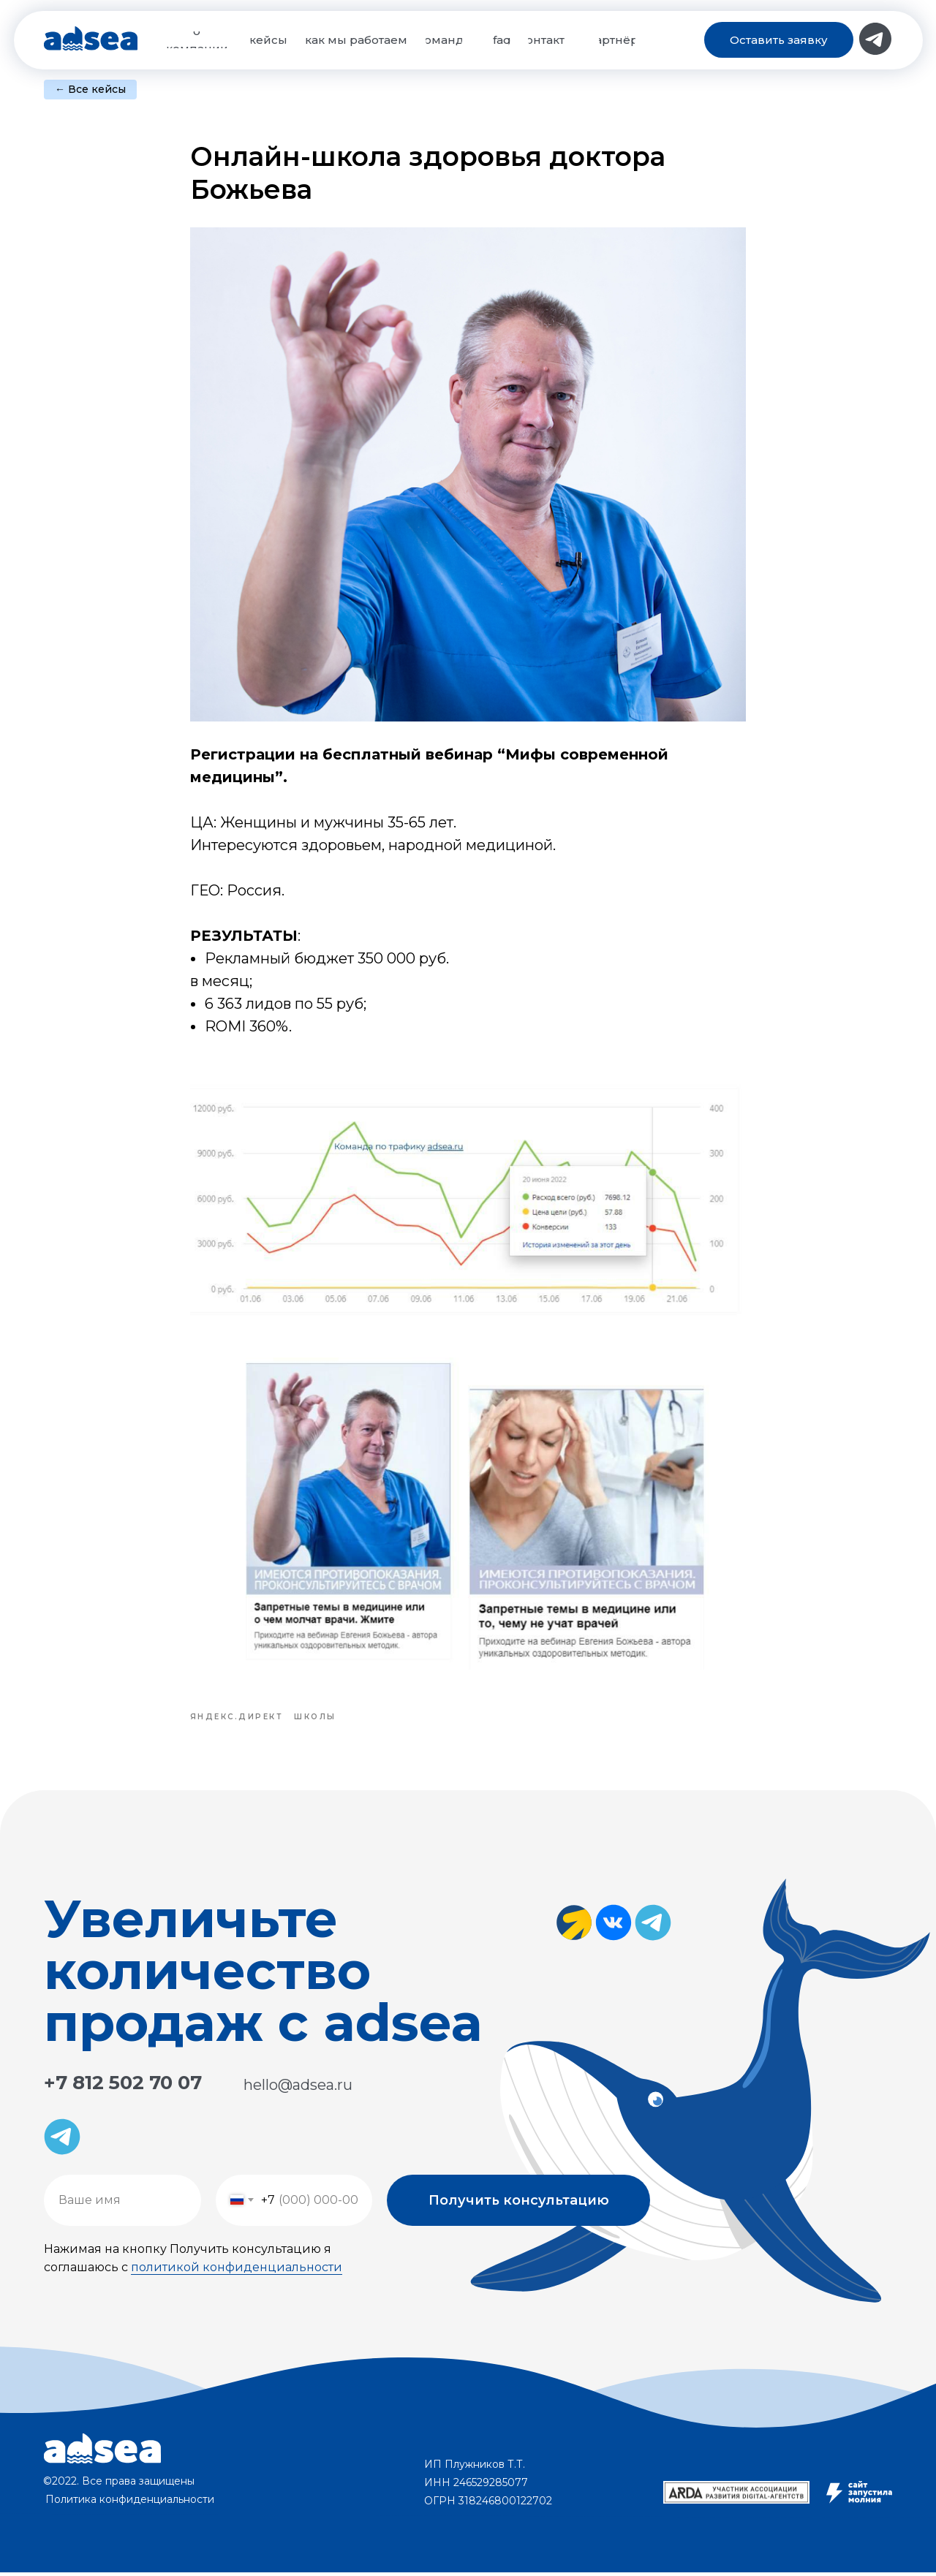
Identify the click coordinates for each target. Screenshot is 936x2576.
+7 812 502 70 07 (123, 2086)
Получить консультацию (519, 2204)
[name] (122, 2204)
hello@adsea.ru (298, 2088)
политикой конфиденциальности (236, 2271)
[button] (778, 40)
